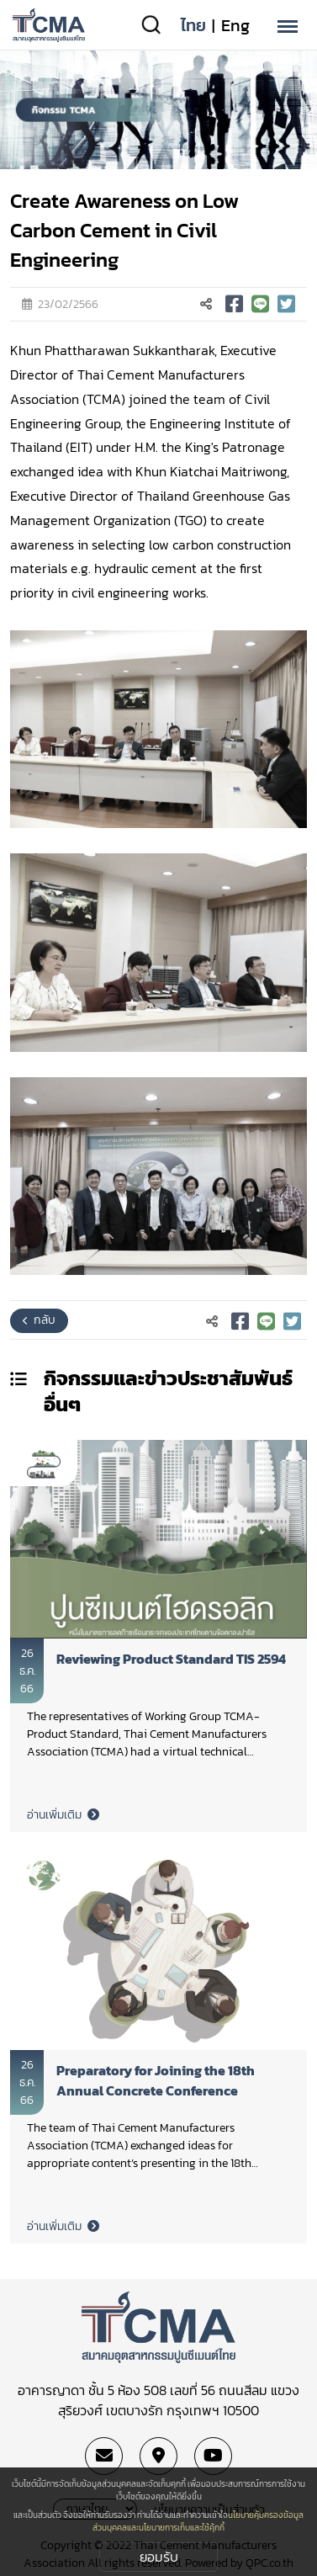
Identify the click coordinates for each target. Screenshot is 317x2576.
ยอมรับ (159, 2557)
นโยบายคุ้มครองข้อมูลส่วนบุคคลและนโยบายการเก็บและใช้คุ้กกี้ (198, 2521)
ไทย (193, 25)
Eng (235, 25)
